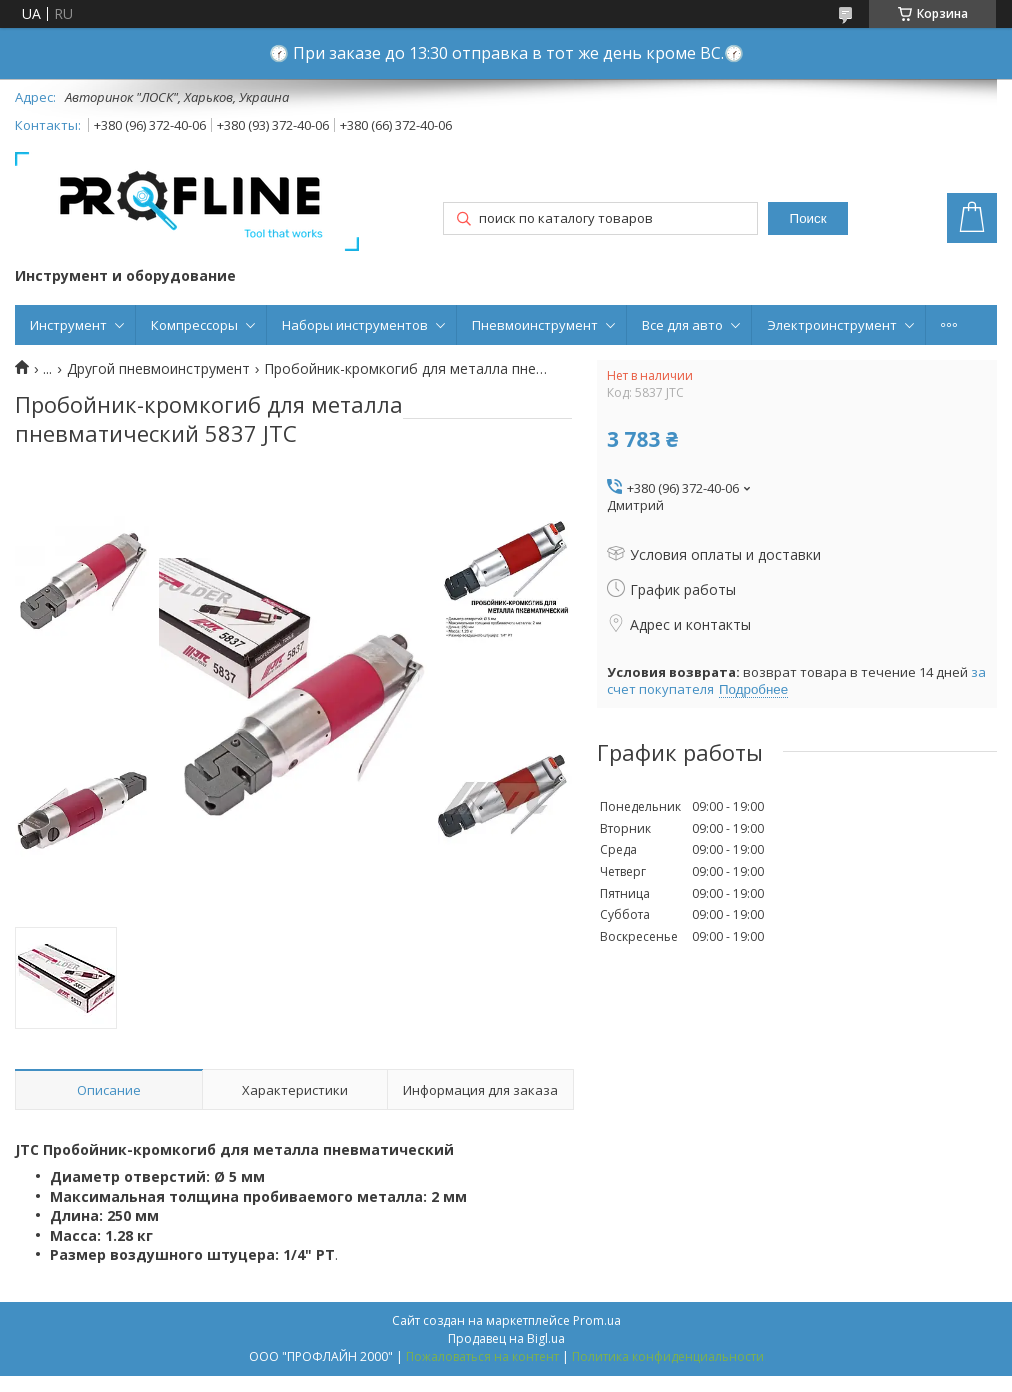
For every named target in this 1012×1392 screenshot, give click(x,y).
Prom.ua (597, 1320)
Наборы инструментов (355, 325)
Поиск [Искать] (808, 218)
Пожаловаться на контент (482, 1356)
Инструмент (68, 325)
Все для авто (682, 325)
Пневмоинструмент (535, 325)
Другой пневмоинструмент (158, 369)
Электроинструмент (832, 325)
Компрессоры (194, 325)
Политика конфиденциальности (668, 1356)
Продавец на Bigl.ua (506, 1338)
